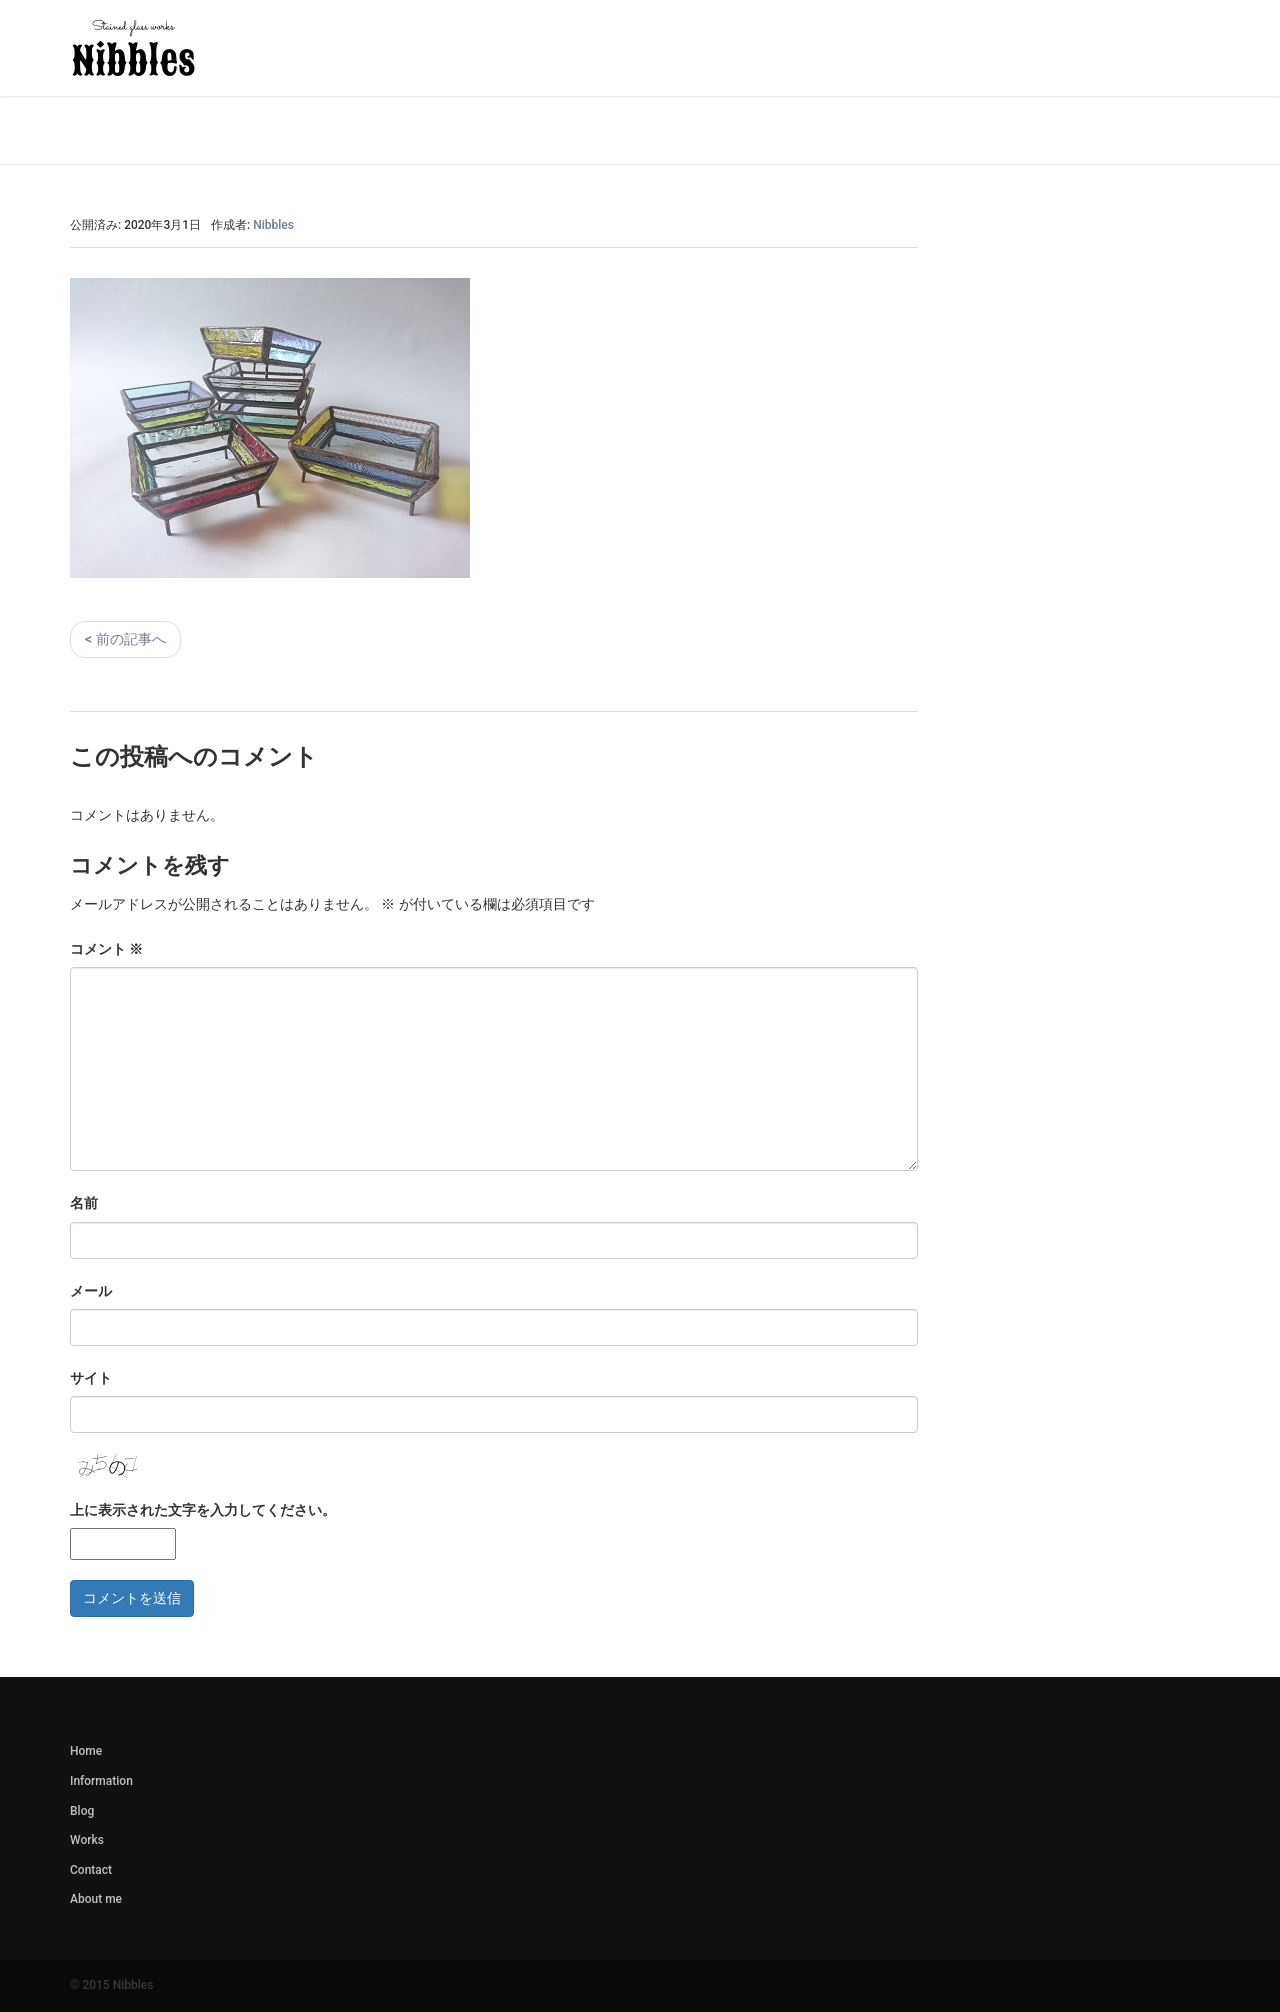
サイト (91, 1378)
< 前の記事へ (125, 639)
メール (91, 1291)
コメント (106, 949)
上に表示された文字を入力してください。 (203, 1510)
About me (96, 1899)
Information (101, 1781)
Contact (91, 1870)
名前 (84, 1203)
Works (87, 1840)
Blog (82, 1811)
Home (86, 1751)
